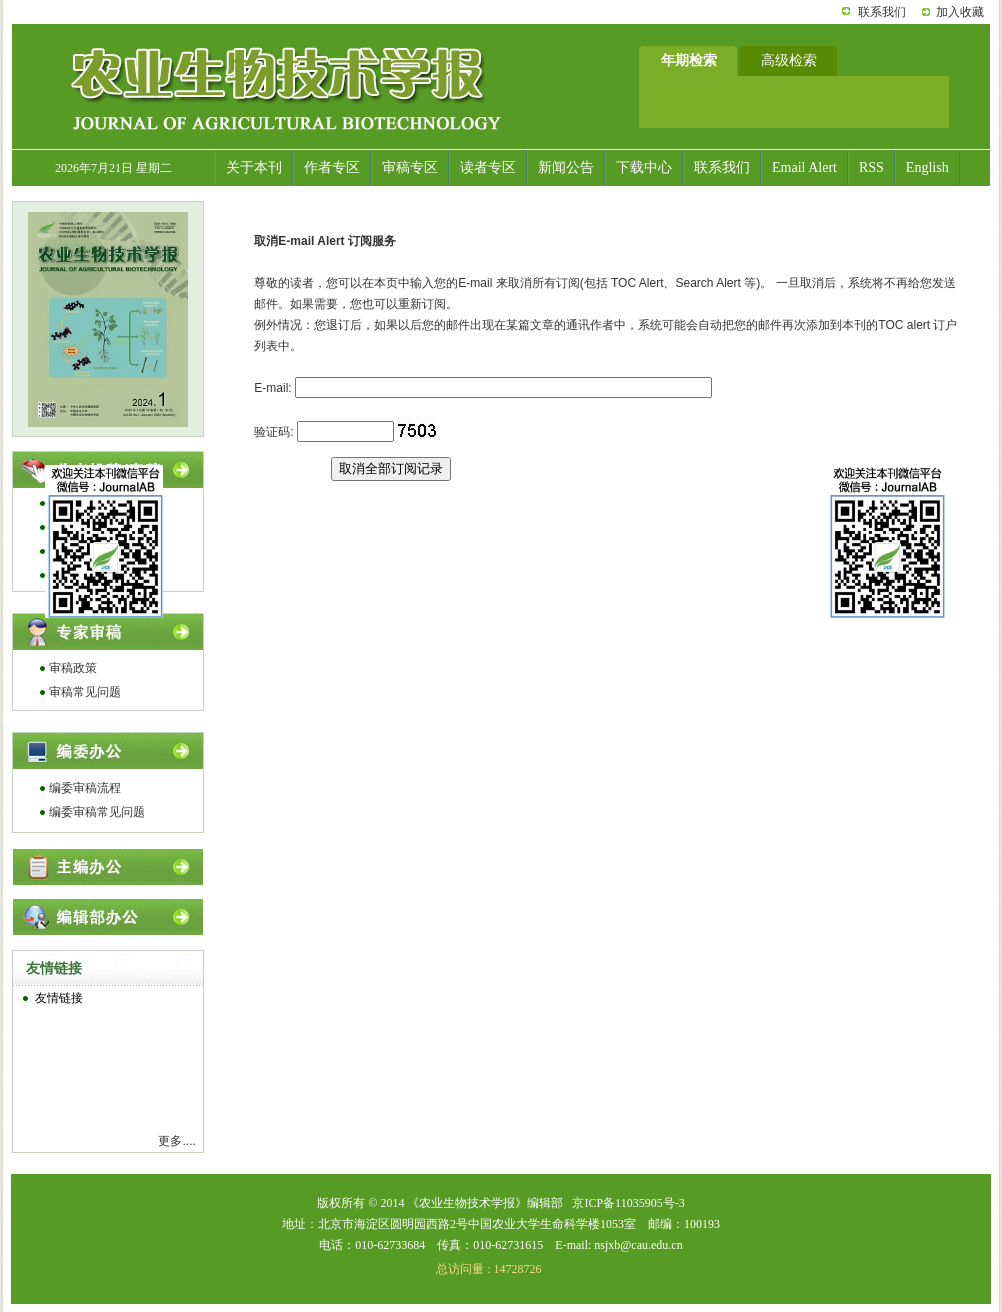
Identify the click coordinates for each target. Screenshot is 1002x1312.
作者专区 (332, 167)
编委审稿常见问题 (97, 812)
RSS (871, 167)
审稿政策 (73, 668)
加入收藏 (960, 12)
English (927, 167)
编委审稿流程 (85, 788)
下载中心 (644, 167)
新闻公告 (566, 167)
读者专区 (488, 167)
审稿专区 (410, 167)
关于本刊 (254, 167)
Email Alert (804, 167)
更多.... (176, 1141)
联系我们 (882, 12)
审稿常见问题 (85, 692)
